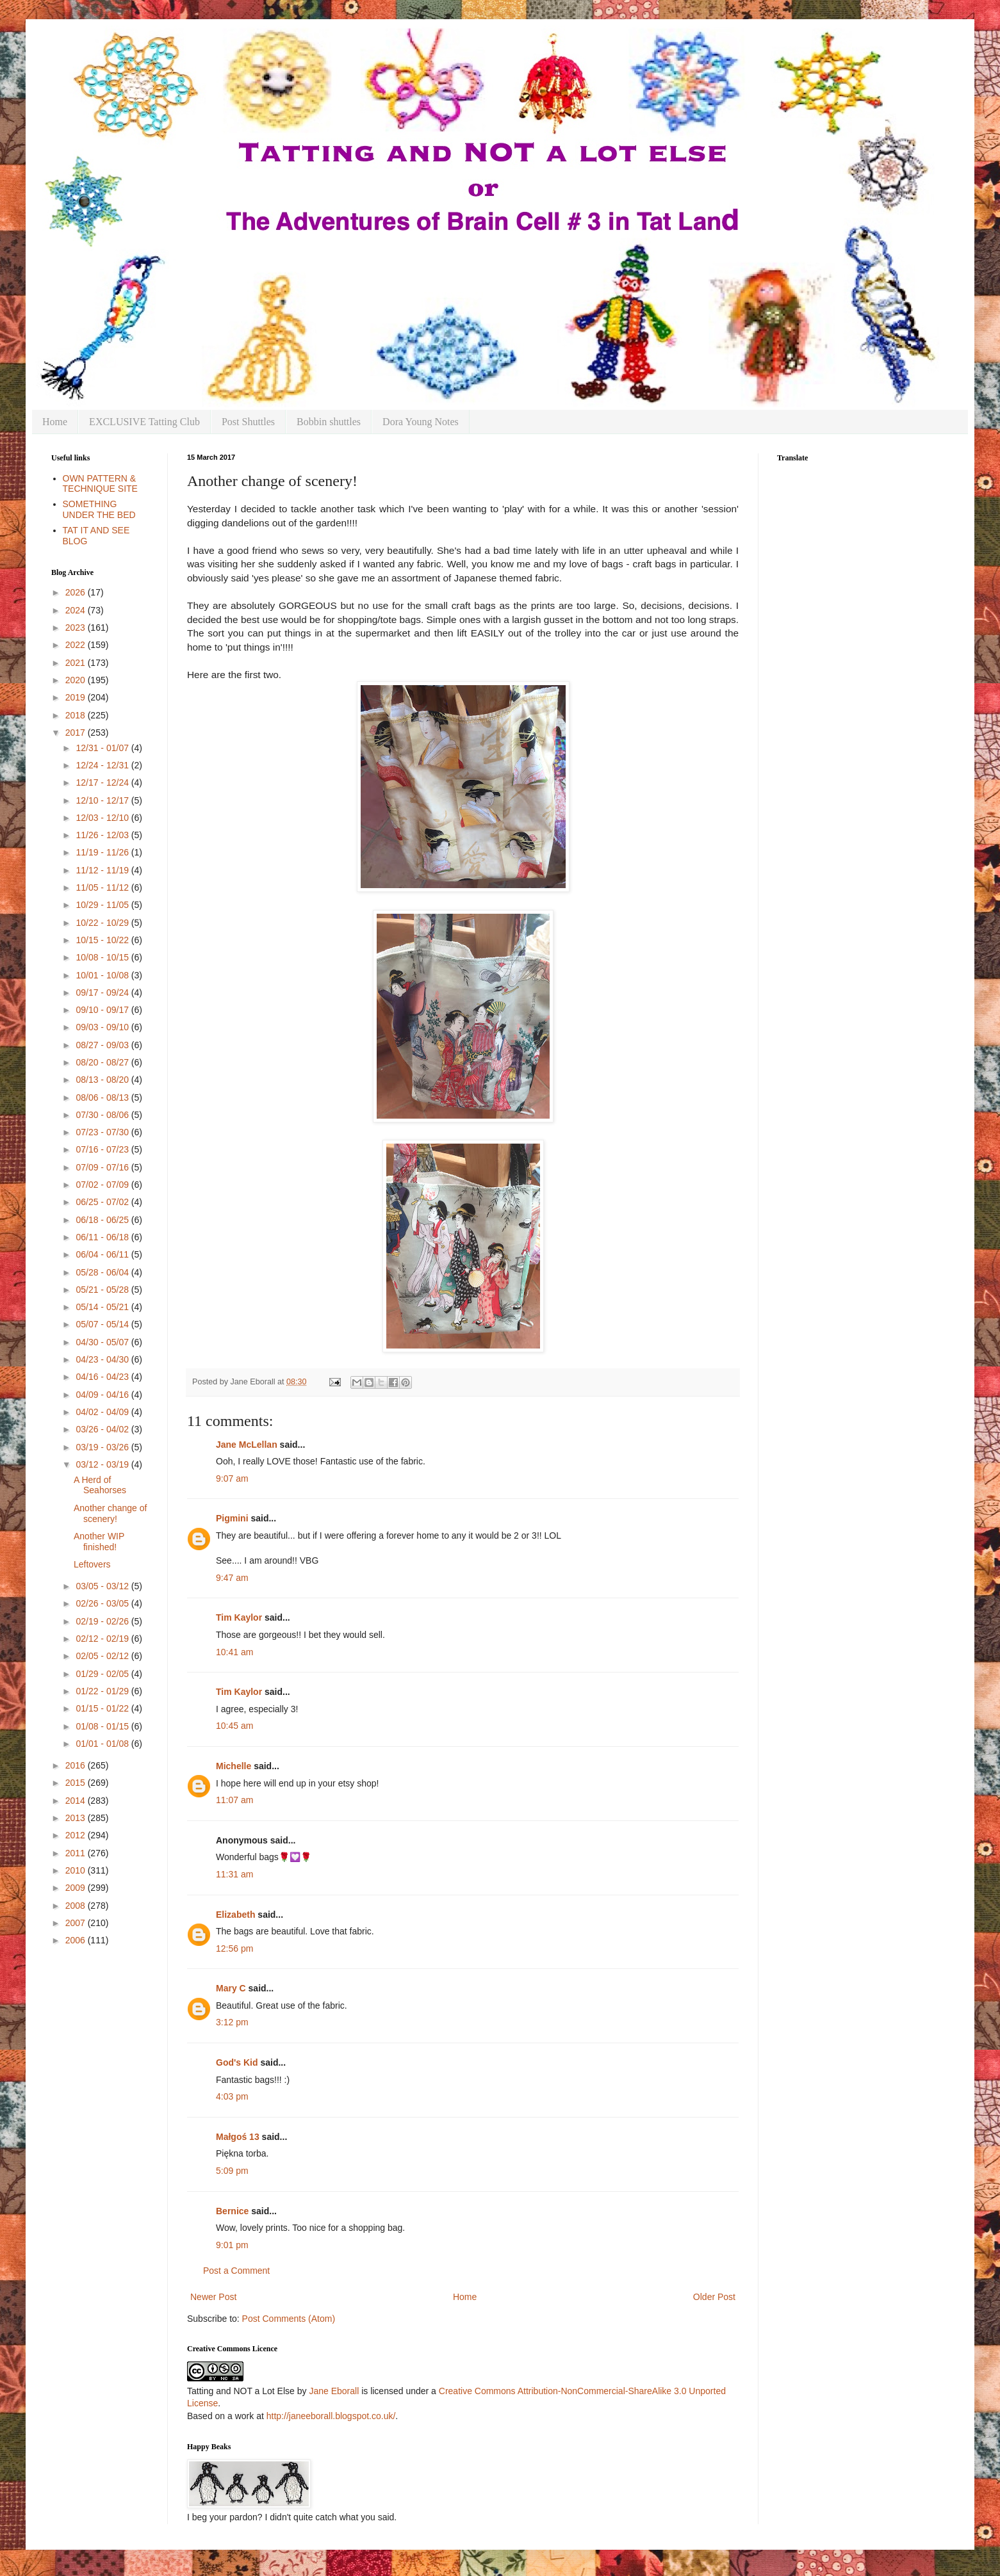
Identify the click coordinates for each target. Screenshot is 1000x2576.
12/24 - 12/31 (103, 765)
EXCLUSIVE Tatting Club (144, 421)
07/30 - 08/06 (103, 1115)
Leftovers (92, 1564)
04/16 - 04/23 (103, 1377)
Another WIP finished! (99, 1541)
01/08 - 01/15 (103, 1726)
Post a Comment (236, 2270)
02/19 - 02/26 (103, 1621)
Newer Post (213, 2297)
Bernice (232, 2211)
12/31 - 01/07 (103, 748)
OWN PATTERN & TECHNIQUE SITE (100, 483)
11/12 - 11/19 (103, 870)
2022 (76, 645)
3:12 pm (232, 2022)
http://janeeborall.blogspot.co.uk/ (331, 2416)
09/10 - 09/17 (103, 1010)
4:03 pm (232, 2096)
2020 (76, 680)
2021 (76, 663)
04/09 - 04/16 (103, 1394)
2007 (76, 1923)
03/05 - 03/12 (103, 1586)
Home (54, 421)
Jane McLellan (246, 1444)
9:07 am (232, 1478)
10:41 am (234, 1652)
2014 (76, 1800)
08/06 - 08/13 (103, 1097)
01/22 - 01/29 (103, 1691)
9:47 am (232, 1578)
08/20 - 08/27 (103, 1062)
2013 (76, 1818)
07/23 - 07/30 (103, 1132)
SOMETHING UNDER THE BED (99, 509)
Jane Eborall (334, 2391)
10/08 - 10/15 (103, 957)
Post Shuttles (248, 421)
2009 (76, 1888)
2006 (76, 1940)
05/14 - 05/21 (103, 1307)
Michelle (233, 1766)
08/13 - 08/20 (103, 1079)
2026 (76, 592)
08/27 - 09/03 (103, 1045)
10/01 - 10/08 (103, 975)
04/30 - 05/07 (103, 1342)
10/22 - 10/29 (103, 923)
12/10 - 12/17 (103, 800)
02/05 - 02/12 (103, 1656)
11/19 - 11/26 (103, 852)
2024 (76, 610)
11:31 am (234, 1874)
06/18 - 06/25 (103, 1220)
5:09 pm (232, 2171)
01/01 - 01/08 (103, 1743)
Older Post (714, 2297)
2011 (76, 1853)
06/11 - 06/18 (103, 1237)
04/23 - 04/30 (103, 1359)
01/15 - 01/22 (103, 1708)
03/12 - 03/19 (103, 1464)
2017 (76, 732)
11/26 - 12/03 (103, 835)
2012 (76, 1835)
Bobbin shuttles (329, 421)
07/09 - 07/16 (103, 1167)
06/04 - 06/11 (103, 1254)
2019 (76, 697)
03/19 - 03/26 (103, 1447)
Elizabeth (235, 1914)
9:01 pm (232, 2245)
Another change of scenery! (110, 1513)
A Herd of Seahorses (100, 1485)
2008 (76, 1905)
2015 (76, 1783)
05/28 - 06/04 (103, 1272)
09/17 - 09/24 (103, 992)
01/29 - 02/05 (103, 1674)
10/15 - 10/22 (103, 940)
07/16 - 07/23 (103, 1149)
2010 (76, 1870)
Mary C (231, 1988)
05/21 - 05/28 (103, 1289)
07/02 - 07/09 (103, 1184)
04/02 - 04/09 (103, 1412)
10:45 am (234, 1726)
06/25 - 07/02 (103, 1202)
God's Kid (237, 2062)
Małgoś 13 (237, 2137)
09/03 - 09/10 (103, 1027)
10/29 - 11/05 (103, 905)
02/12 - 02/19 (103, 1638)
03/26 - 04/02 (103, 1429)
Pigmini (232, 1518)
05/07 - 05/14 (103, 1324)
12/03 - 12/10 (103, 818)
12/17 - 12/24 (103, 782)
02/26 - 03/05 (103, 1603)
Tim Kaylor (239, 1617)
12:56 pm (234, 1948)
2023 (76, 627)
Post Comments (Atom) (288, 2318)
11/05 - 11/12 (103, 887)
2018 (76, 715)
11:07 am (234, 1800)
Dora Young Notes (420, 421)
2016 (76, 1765)
